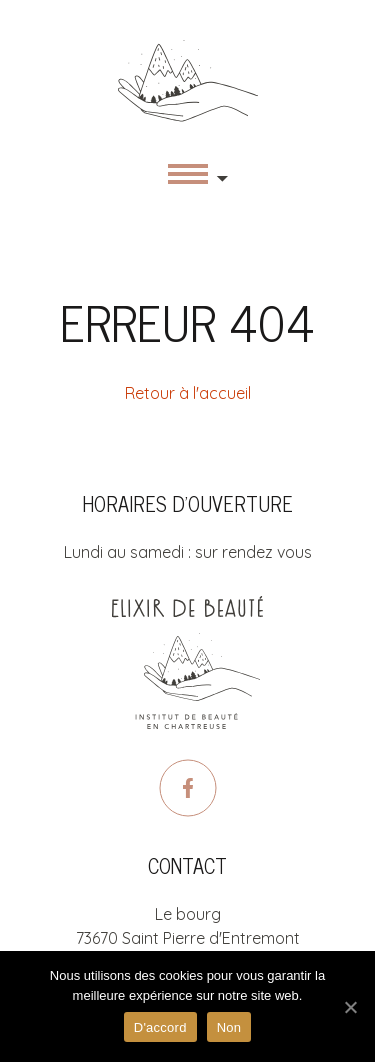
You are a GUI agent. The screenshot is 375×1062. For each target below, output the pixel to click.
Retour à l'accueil (188, 393)
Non (229, 1027)
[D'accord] (350, 1007)
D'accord (160, 1027)
